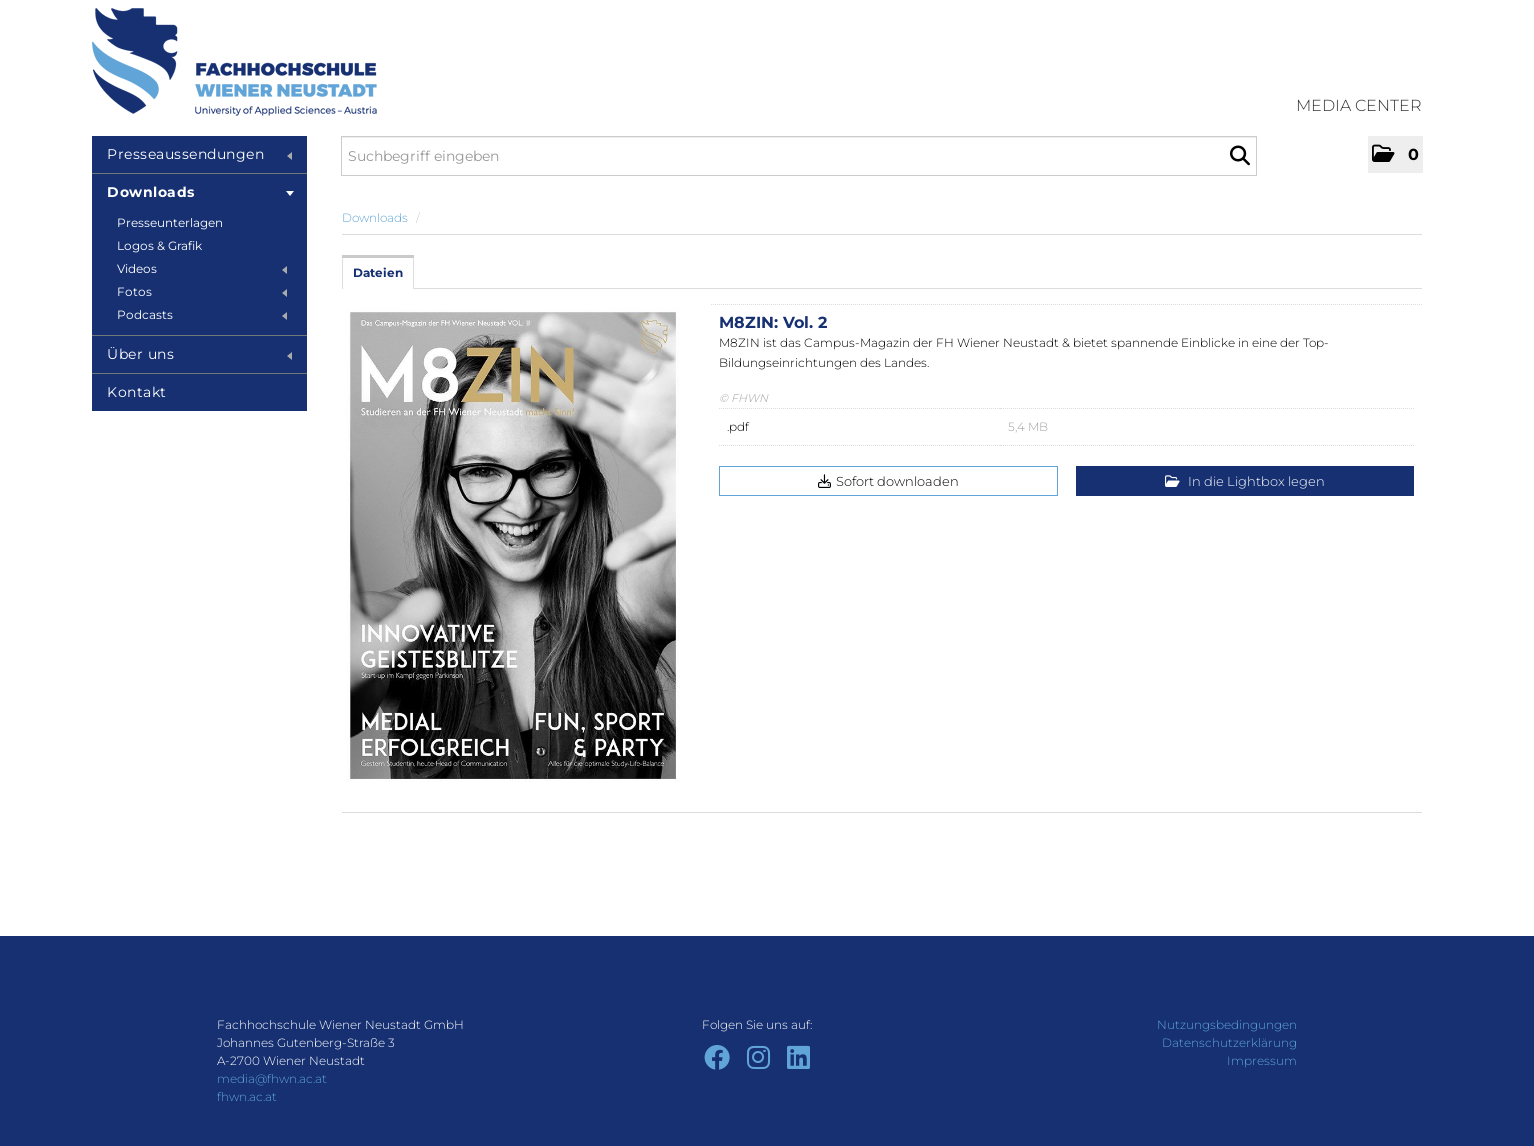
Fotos (202, 291)
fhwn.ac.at (247, 1096)
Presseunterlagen (170, 222)
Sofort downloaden (888, 481)
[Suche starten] (1239, 156)
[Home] (234, 62)
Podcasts (202, 314)
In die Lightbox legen (1245, 481)
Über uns (199, 354)
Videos (202, 268)
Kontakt (137, 392)
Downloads (200, 192)
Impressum (1262, 1060)
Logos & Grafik (159, 245)
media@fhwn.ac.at (272, 1078)
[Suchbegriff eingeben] (799, 156)
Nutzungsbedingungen (1227, 1024)
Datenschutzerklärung (1229, 1042)
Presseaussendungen (199, 154)
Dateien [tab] (378, 272)
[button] (1395, 154)
